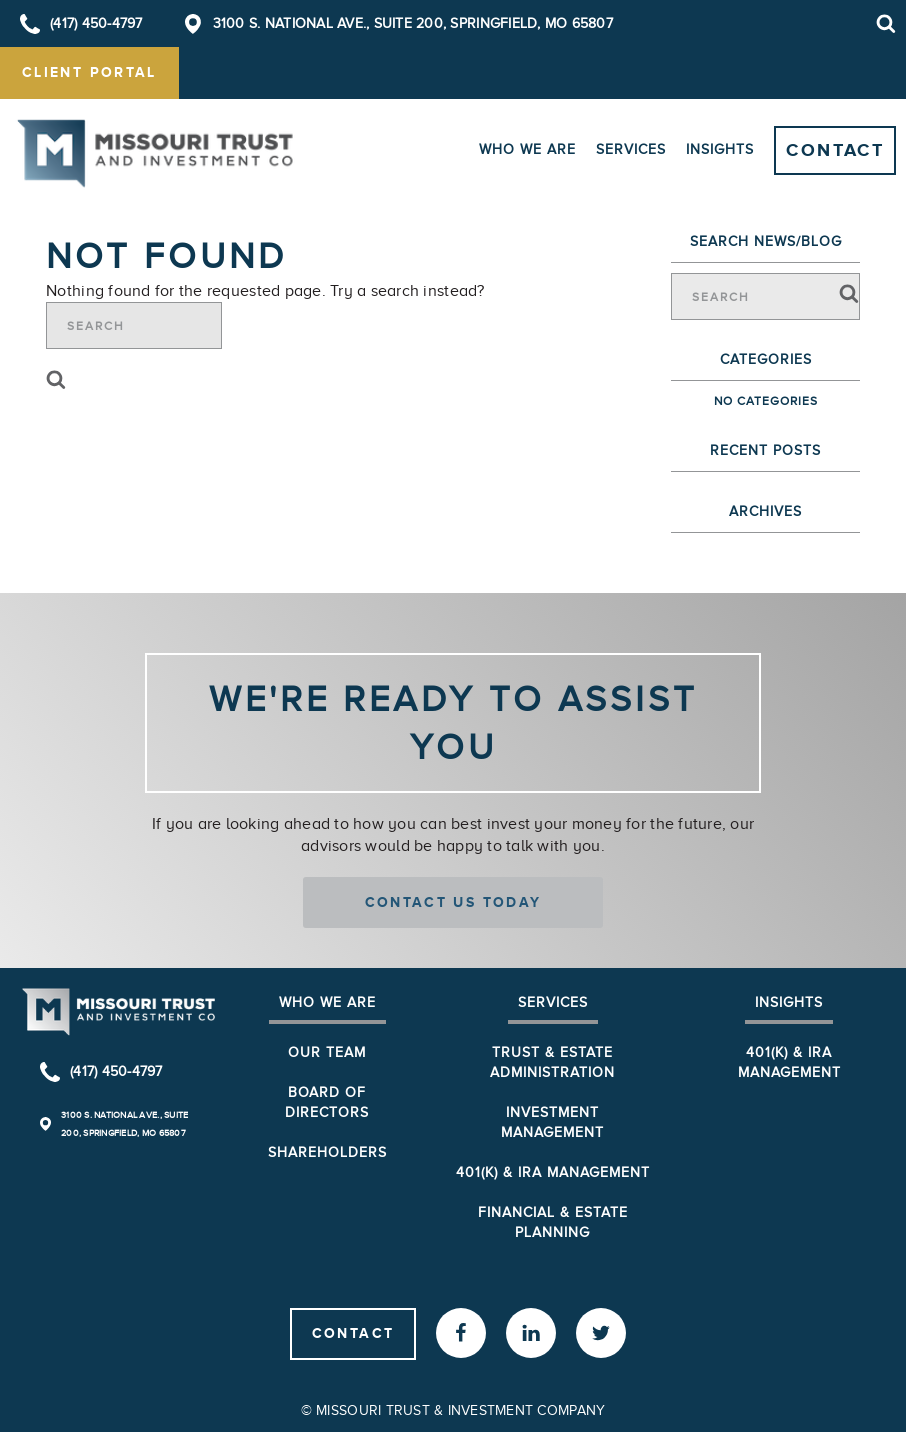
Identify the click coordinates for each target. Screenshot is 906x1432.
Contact (835, 150)
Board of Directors (327, 1102)
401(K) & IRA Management (789, 1062)
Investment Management (552, 1122)
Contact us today (453, 902)
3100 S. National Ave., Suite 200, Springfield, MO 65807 (413, 23)
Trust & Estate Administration (552, 1062)
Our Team (327, 1052)
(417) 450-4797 (96, 23)
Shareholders (327, 1152)
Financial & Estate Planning (553, 1222)
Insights (720, 149)
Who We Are (527, 149)
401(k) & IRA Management (553, 1172)
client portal (89, 72)
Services (631, 149)
